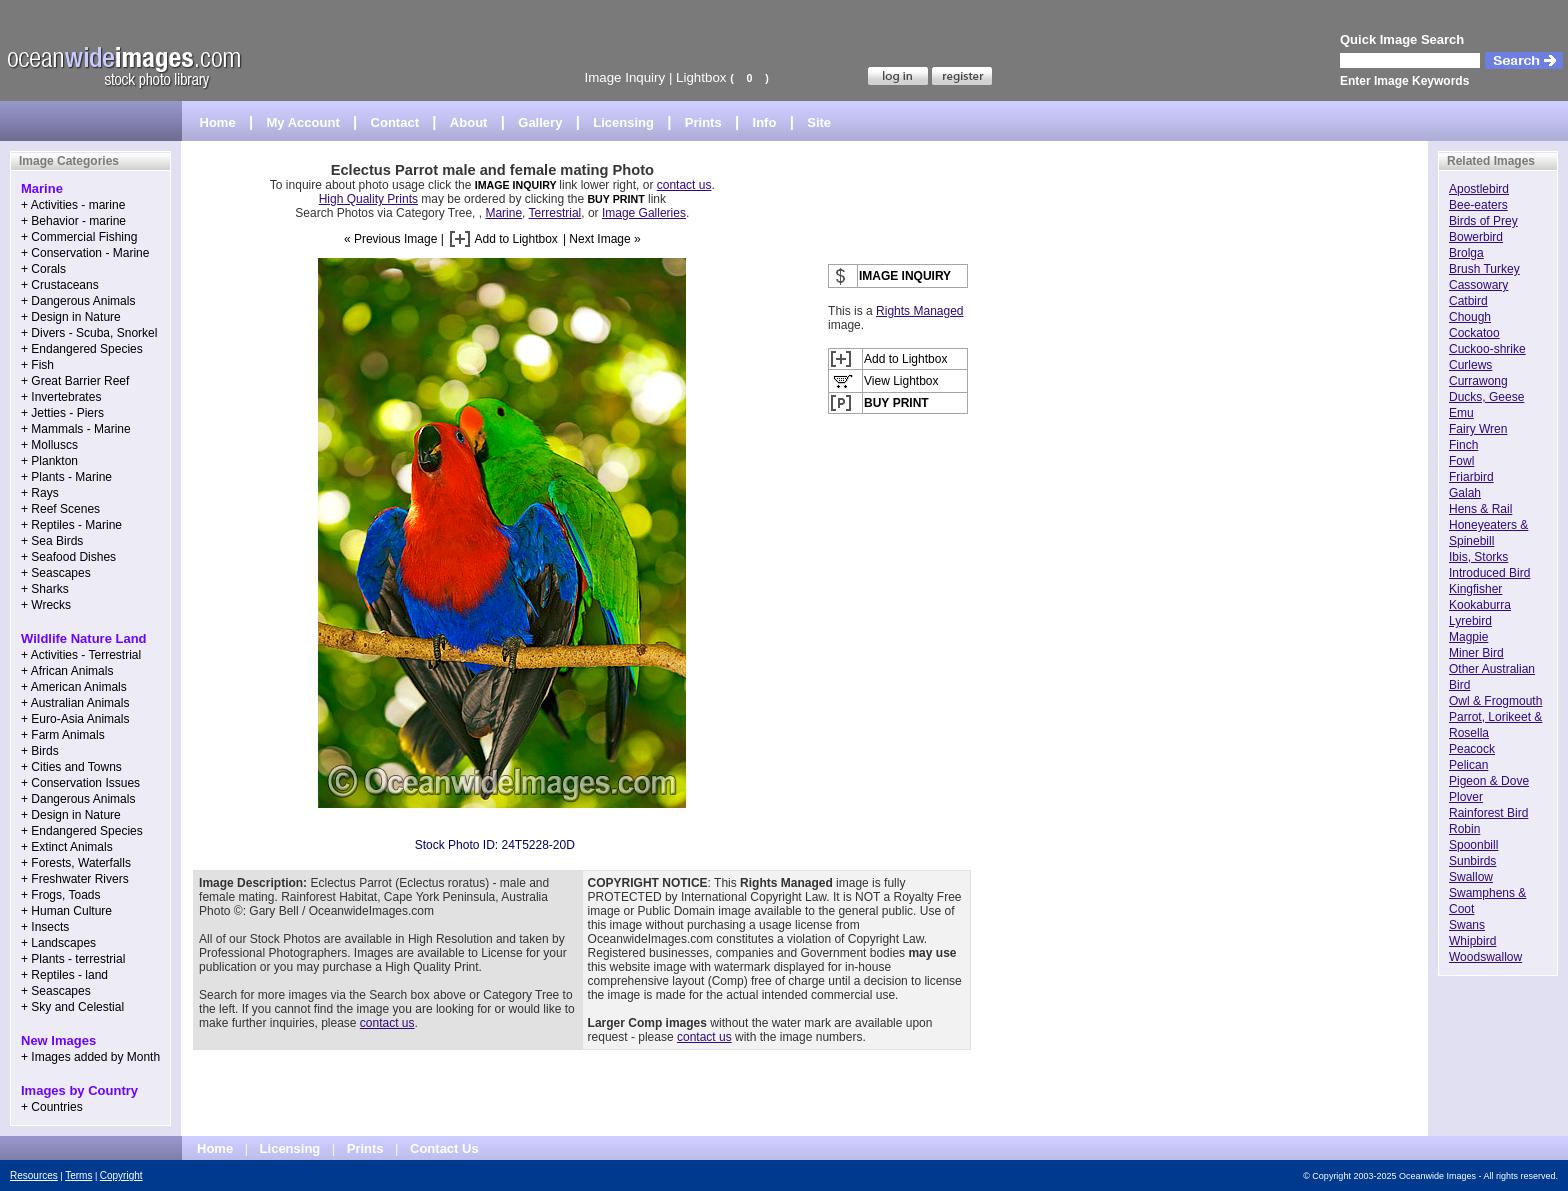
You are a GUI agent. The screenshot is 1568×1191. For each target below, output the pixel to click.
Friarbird (1471, 477)
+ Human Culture (66, 911)
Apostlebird (1479, 189)
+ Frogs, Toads (61, 895)
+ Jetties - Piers (62, 413)
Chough (1470, 317)
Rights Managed (919, 311)
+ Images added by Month (90, 1057)
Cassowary (1478, 285)
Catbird (1468, 301)
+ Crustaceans (60, 285)
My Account (303, 122)
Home (218, 122)
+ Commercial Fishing (79, 237)
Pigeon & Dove (1489, 781)
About (469, 122)
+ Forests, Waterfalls (76, 863)
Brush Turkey (1484, 269)
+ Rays (40, 493)
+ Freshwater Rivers (75, 879)
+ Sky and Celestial (72, 1007)
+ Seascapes (56, 573)
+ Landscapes (58, 943)
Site (819, 122)
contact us (684, 185)
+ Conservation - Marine (85, 253)
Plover (1466, 797)
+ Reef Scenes (60, 509)
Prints (703, 122)
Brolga (1466, 253)
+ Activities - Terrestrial (81, 655)
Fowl (1461, 461)
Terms (78, 1175)
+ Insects (45, 927)
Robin (1464, 829)
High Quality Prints (368, 199)
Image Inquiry (624, 77)
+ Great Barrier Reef (75, 381)
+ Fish (37, 365)
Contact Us (444, 1148)
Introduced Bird (1489, 573)
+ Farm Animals (63, 735)
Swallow (1471, 877)
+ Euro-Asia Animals (75, 719)
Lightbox (701, 77)
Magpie (1468, 637)
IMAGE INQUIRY (517, 185)
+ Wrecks (46, 605)
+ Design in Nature (71, 317)
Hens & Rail (1480, 509)
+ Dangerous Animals (78, 301)
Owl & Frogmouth (1495, 701)
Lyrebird (1470, 621)
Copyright (121, 1175)
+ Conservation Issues (80, 783)
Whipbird (1472, 941)
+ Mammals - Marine (76, 429)
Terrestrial (555, 213)
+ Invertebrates (61, 397)
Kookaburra (1480, 605)
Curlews (1470, 365)
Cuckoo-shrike (1487, 349)
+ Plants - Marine (66, 477)
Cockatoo (1474, 333)
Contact (395, 122)
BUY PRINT (615, 199)
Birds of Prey (1483, 221)
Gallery (540, 122)
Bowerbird (1476, 237)
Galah (1465, 493)
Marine (503, 213)
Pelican (1468, 765)
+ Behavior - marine (73, 221)
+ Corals (43, 269)
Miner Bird (1476, 653)
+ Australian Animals (75, 703)
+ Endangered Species (82, 349)
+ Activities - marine (73, 205)
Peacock (1472, 749)
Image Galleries (644, 213)
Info (765, 122)
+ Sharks (45, 589)
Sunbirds (1472, 861)
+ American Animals (74, 687)
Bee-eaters (1478, 205)
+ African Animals (67, 671)
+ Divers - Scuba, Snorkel (89, 333)
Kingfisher (1475, 589)
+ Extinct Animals (67, 847)
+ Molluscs (49, 445)
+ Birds (40, 751)
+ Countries (52, 1107)
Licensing (623, 122)
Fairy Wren (1478, 429)
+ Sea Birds (52, 541)
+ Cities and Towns (71, 767)
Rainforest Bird (1488, 813)
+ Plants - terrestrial (73, 959)
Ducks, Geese (1486, 397)
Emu (1461, 413)
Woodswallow (1485, 957)
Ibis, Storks (1478, 557)
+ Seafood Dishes (68, 557)
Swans (1467, 925)
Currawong (1478, 381)
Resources (34, 1175)
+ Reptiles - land (64, 975)
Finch (1463, 445)
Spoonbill (1473, 845)
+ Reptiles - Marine (71, 525)
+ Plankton (49, 461)
